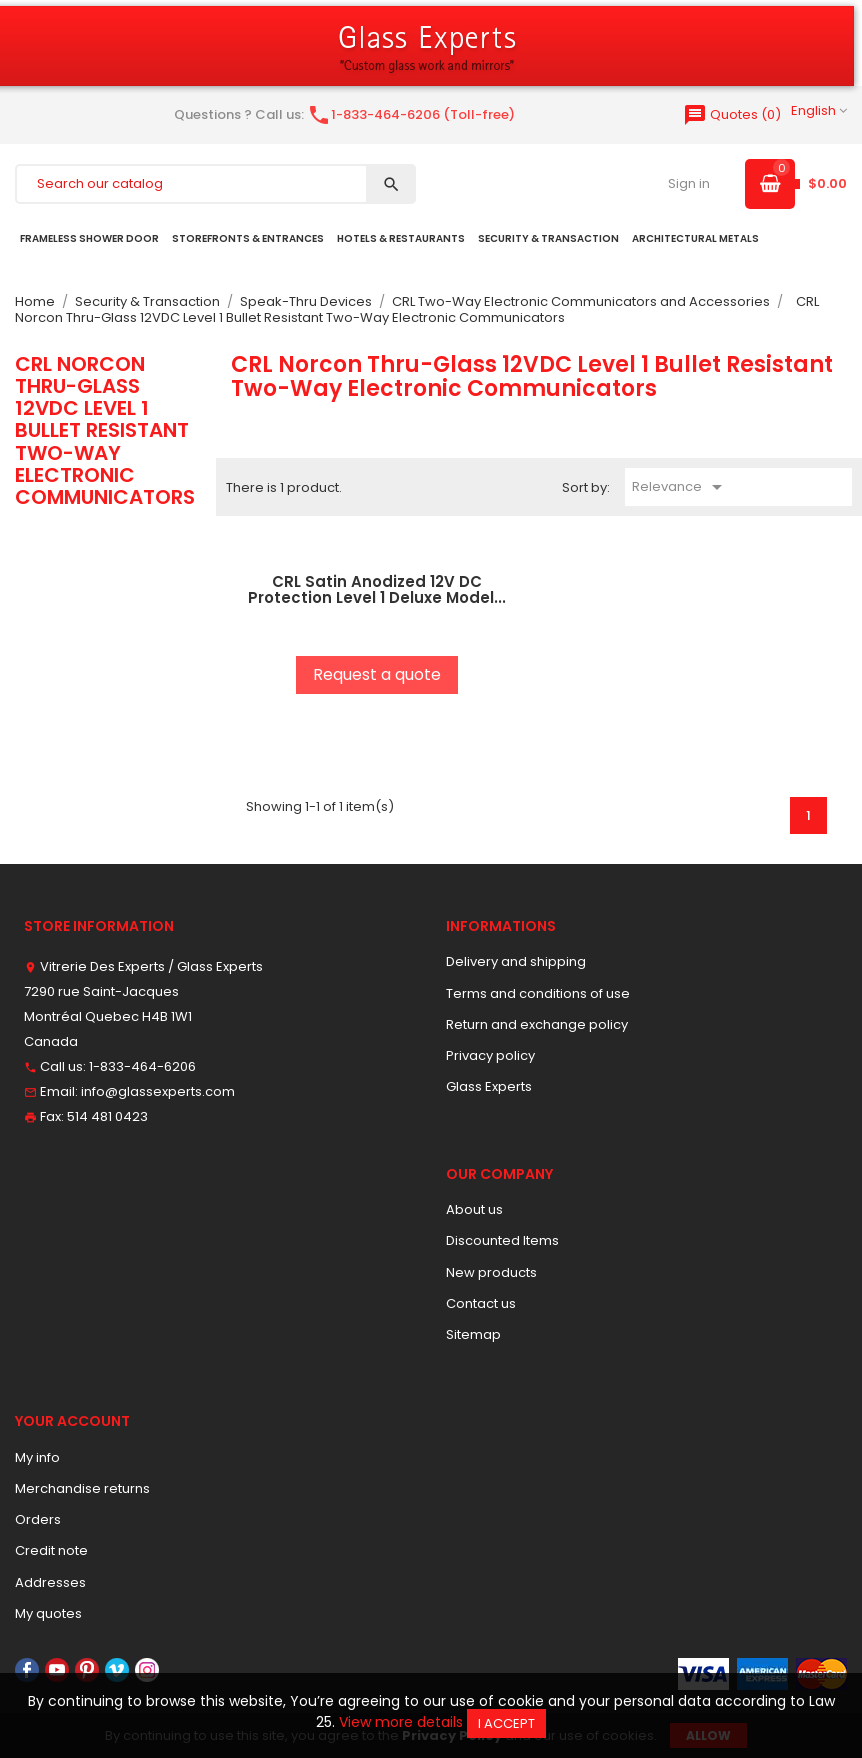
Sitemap (473, 1334)
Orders (38, 1519)
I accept (506, 1723)
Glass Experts (489, 1086)
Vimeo (117, 1670)
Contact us (481, 1303)
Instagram (147, 1670)
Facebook (27, 1670)
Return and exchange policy (537, 1024)
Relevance (680, 487)
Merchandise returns (82, 1488)
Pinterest (87, 1670)
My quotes (48, 1613)
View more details (401, 1722)
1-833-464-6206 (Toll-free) (411, 114)
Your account (72, 1421)
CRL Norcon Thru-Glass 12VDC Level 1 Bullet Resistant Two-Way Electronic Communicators (105, 431)
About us (474, 1209)
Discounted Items (502, 1240)
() (732, 114)
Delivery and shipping (516, 961)
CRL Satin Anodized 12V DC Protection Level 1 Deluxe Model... (377, 590)
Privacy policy (490, 1055)
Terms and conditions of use (538, 993)
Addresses (50, 1582)
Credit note (51, 1550)
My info (37, 1457)
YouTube (57, 1670)
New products (491, 1272)
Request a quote (377, 674)
